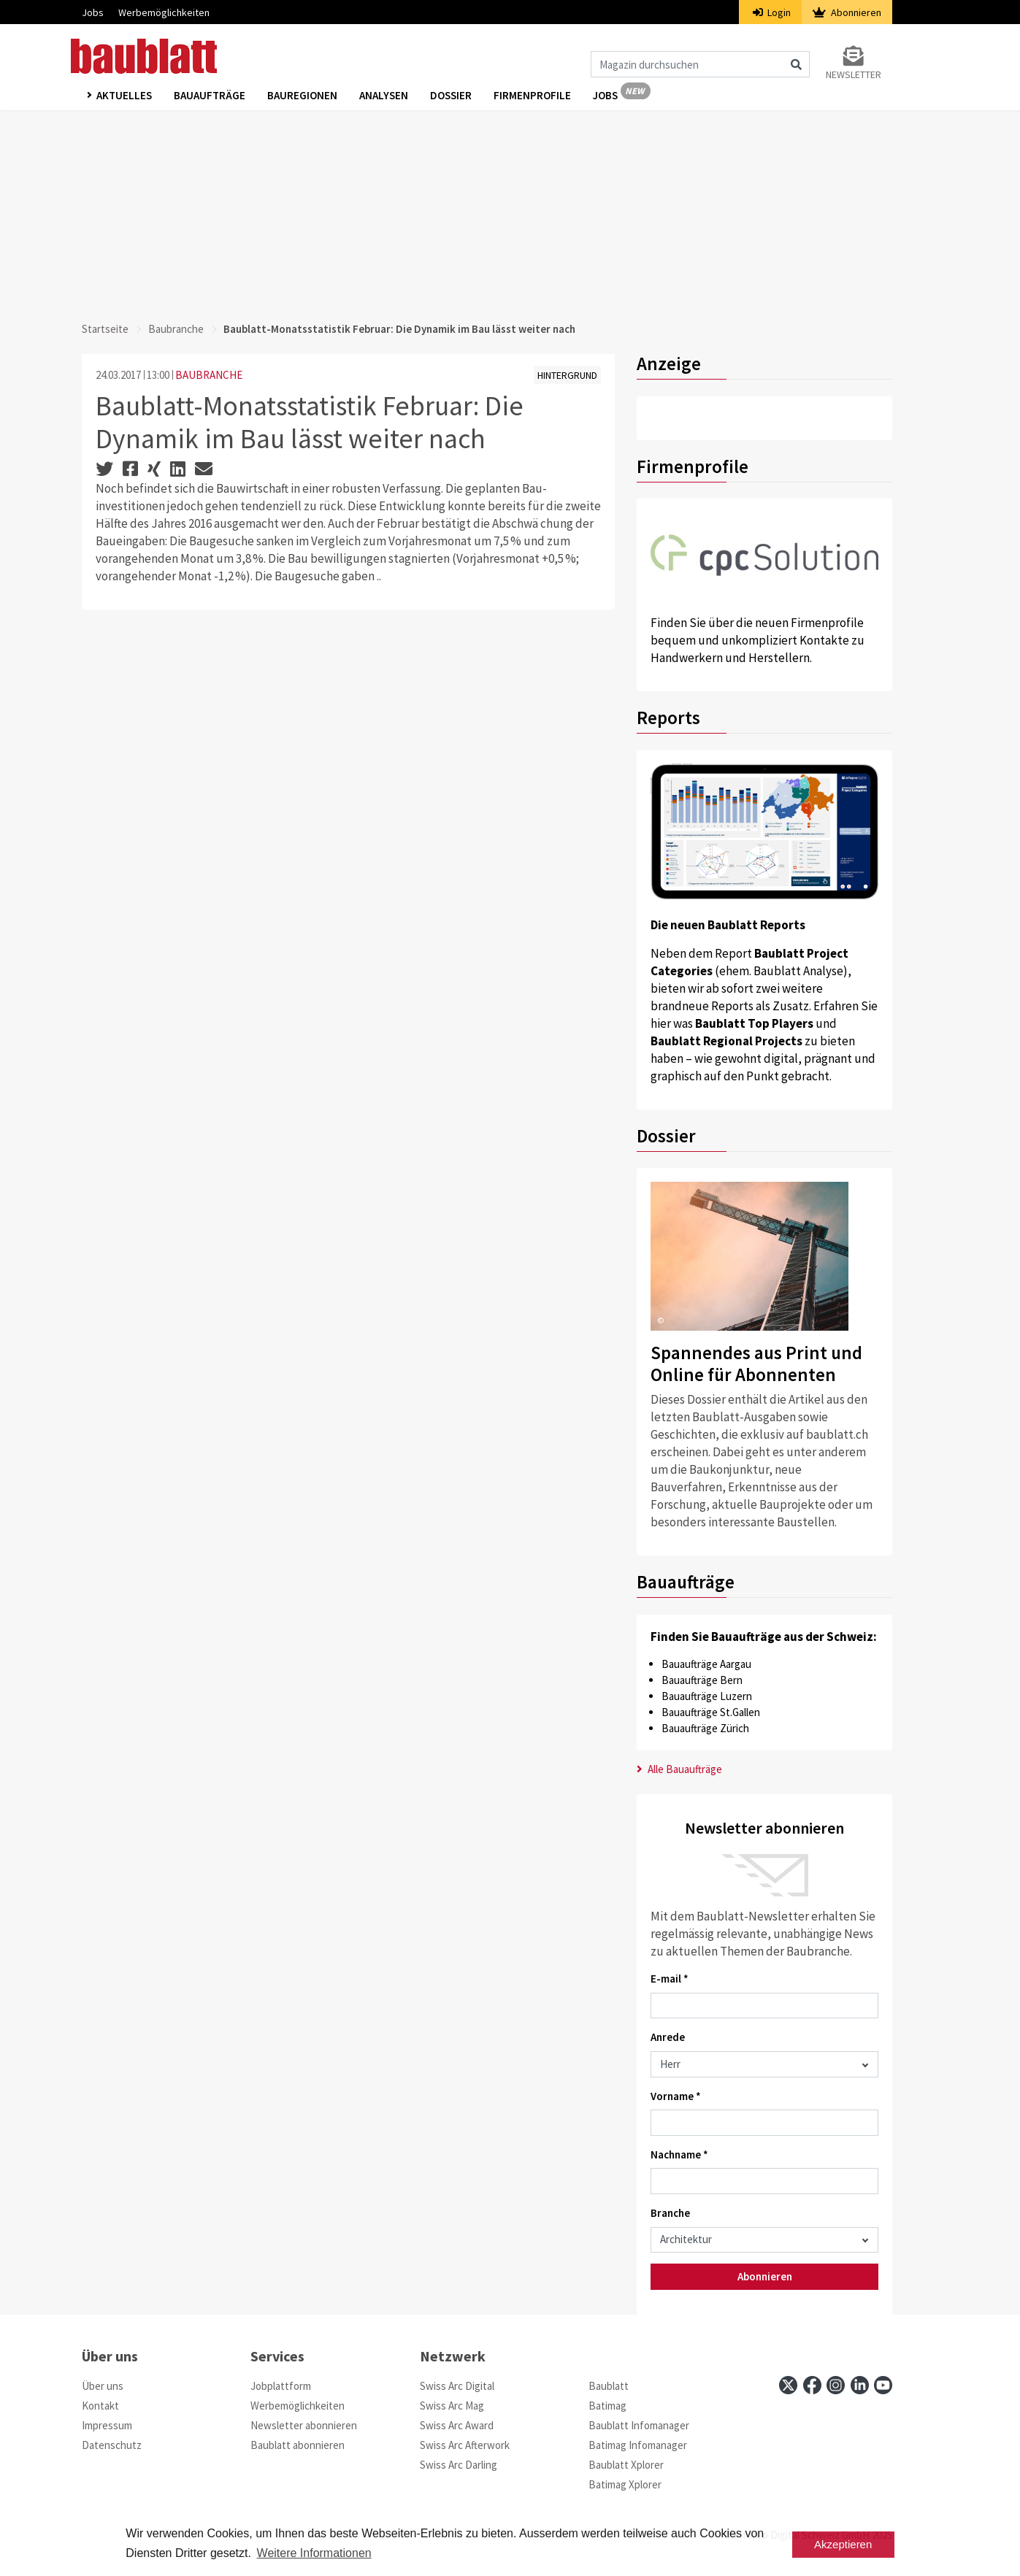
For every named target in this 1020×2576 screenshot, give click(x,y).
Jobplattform (280, 2386)
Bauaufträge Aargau (706, 1664)
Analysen (383, 96)
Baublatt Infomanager (638, 2425)
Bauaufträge (209, 96)
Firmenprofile (532, 96)
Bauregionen (302, 96)
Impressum (107, 2425)
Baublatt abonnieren (297, 2445)
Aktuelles (124, 96)
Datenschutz (112, 2445)
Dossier (451, 96)
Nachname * (679, 2154)
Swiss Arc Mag (452, 2405)
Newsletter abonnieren (303, 2425)
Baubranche (176, 329)
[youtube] (883, 2385)
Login (772, 12)
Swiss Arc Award (457, 2425)
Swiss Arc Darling (458, 2465)
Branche (670, 2213)
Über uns (102, 2386)
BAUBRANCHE (208, 375)
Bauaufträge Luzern (707, 1696)
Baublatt (608, 2386)
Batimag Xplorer (625, 2484)
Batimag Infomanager (637, 2445)
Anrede (668, 2037)
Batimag (607, 2405)
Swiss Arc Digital (457, 2386)
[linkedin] (860, 2385)
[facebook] (812, 2385)
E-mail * (670, 1978)
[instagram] (836, 2385)
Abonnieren (847, 12)
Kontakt (100, 2405)
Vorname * (676, 2096)
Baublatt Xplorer (626, 2465)
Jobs (93, 12)
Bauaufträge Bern (702, 1680)
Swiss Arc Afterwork (465, 2445)
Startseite (105, 329)
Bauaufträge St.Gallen (711, 1712)
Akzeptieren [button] (843, 2544)
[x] (788, 2385)
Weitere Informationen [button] (314, 2553)
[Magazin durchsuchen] (700, 64)
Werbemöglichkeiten (164, 12)
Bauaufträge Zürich (705, 1728)
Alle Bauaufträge (679, 1769)
